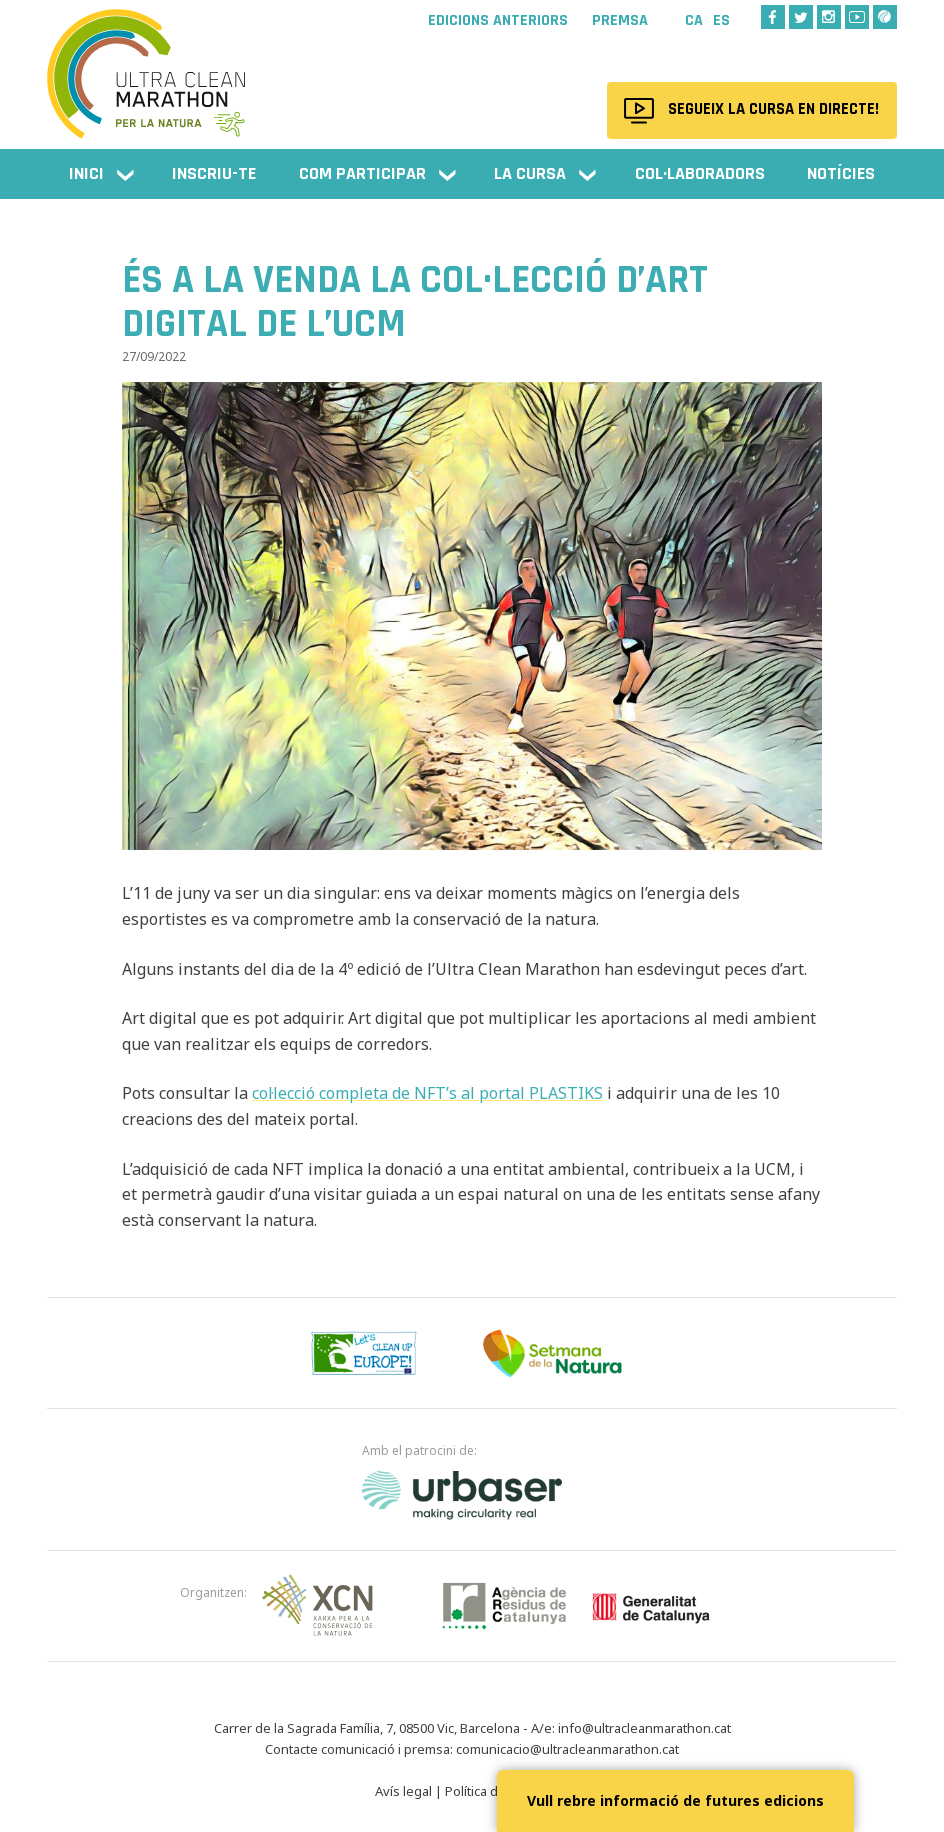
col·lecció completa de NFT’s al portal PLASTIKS (427, 1093)
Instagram (829, 17)
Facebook (773, 17)
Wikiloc (885, 17)
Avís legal (403, 1791)
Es (721, 20)
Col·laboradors (700, 173)
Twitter (801, 17)
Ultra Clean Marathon (147, 64)
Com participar (362, 173)
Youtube (857, 17)
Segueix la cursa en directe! (771, 110)
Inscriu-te (214, 173)
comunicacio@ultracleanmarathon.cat (567, 1749)
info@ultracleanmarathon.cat (644, 1728)
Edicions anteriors (498, 21)
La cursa (530, 173)
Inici (86, 173)
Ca (694, 20)
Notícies (841, 173)
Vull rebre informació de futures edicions (675, 1800)
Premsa (620, 21)
